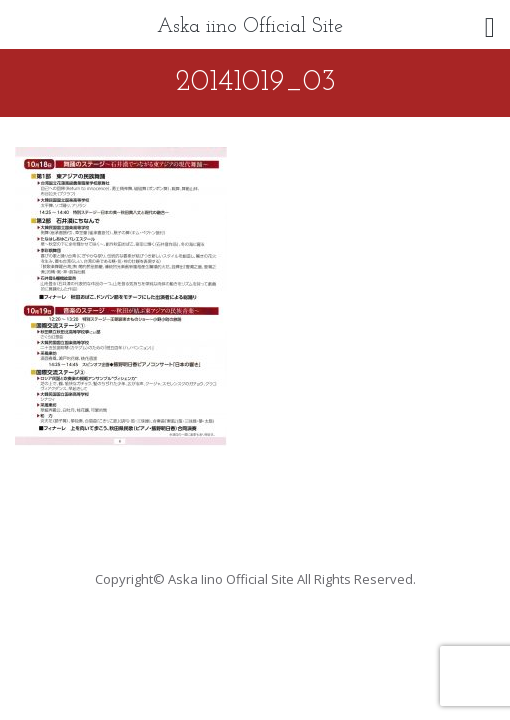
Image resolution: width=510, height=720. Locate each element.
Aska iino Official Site (250, 27)
